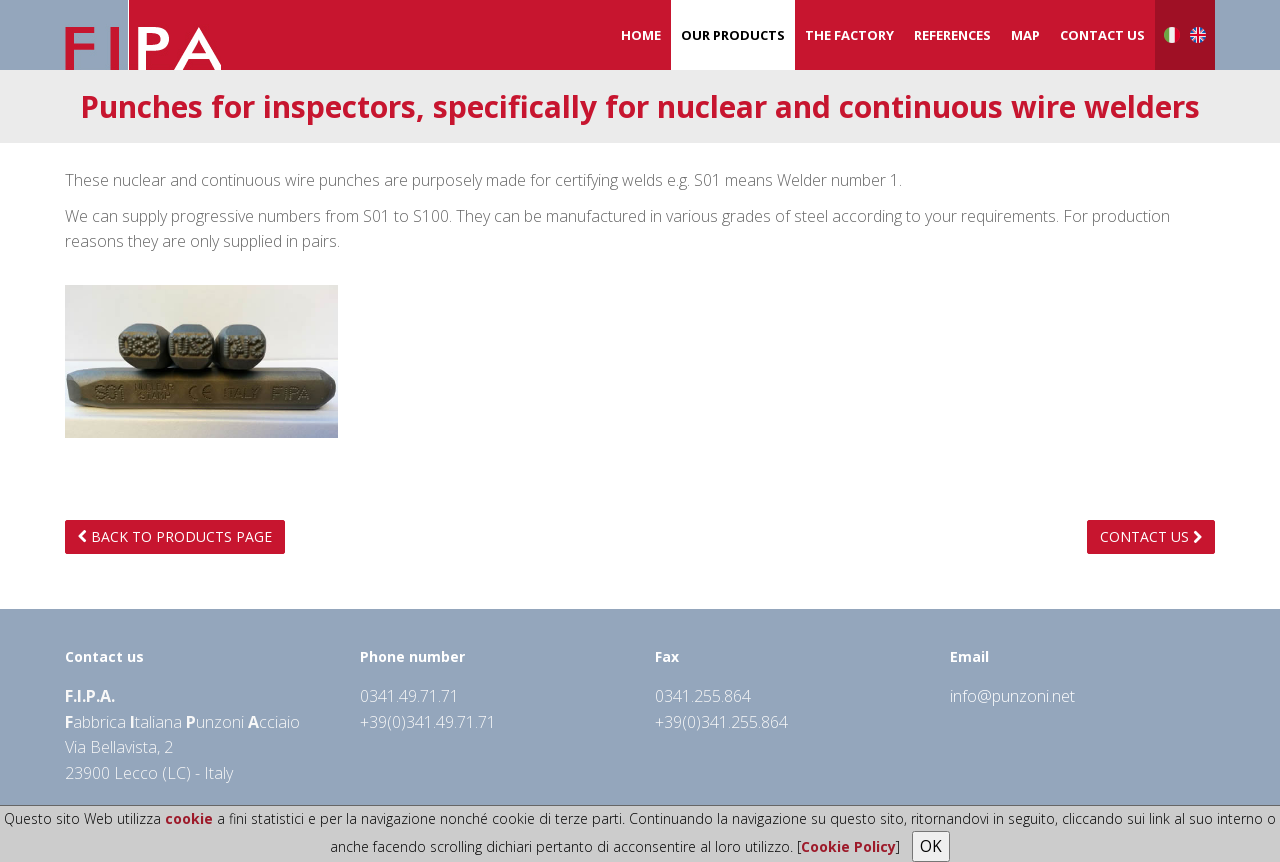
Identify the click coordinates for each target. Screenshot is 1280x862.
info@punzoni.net (1012, 696)
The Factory (849, 35)
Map (1025, 35)
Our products (733, 35)
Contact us (1102, 35)
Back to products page (175, 536)
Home (641, 35)
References (952, 35)
